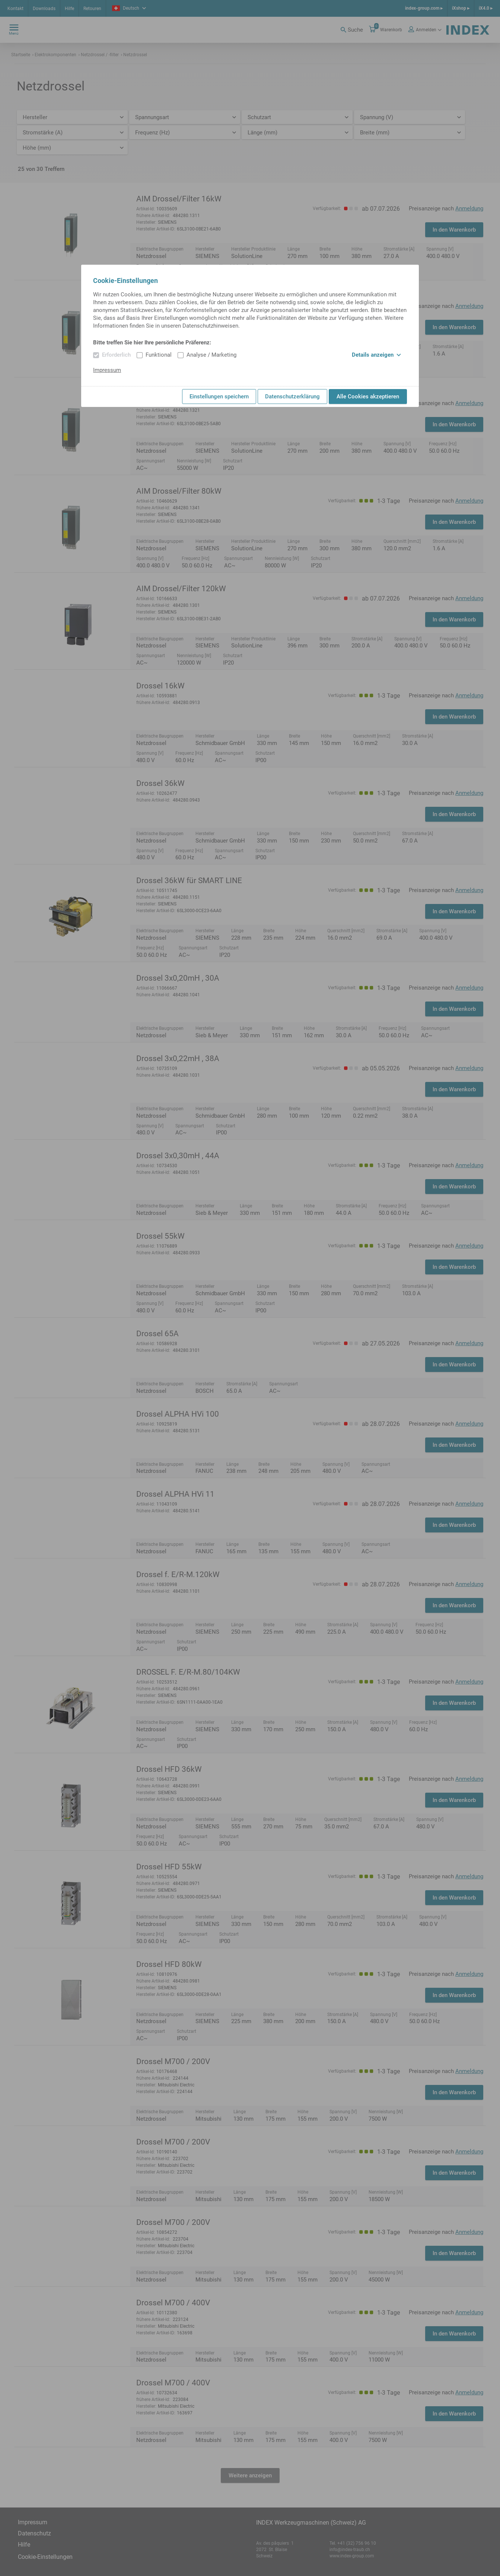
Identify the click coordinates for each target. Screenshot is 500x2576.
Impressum (107, 370)
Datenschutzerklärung (292, 396)
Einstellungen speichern (219, 396)
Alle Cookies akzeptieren (368, 396)
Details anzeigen (376, 354)
